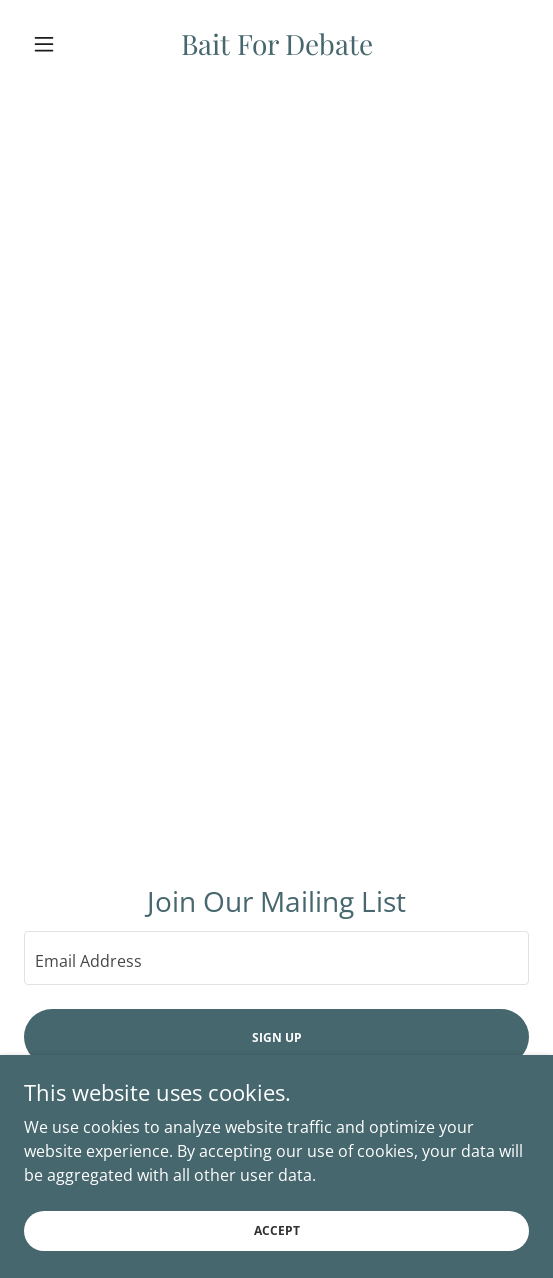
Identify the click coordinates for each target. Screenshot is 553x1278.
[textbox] (276, 958)
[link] (277, 44)
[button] (62, 44)
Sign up (277, 1037)
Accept (277, 1257)
